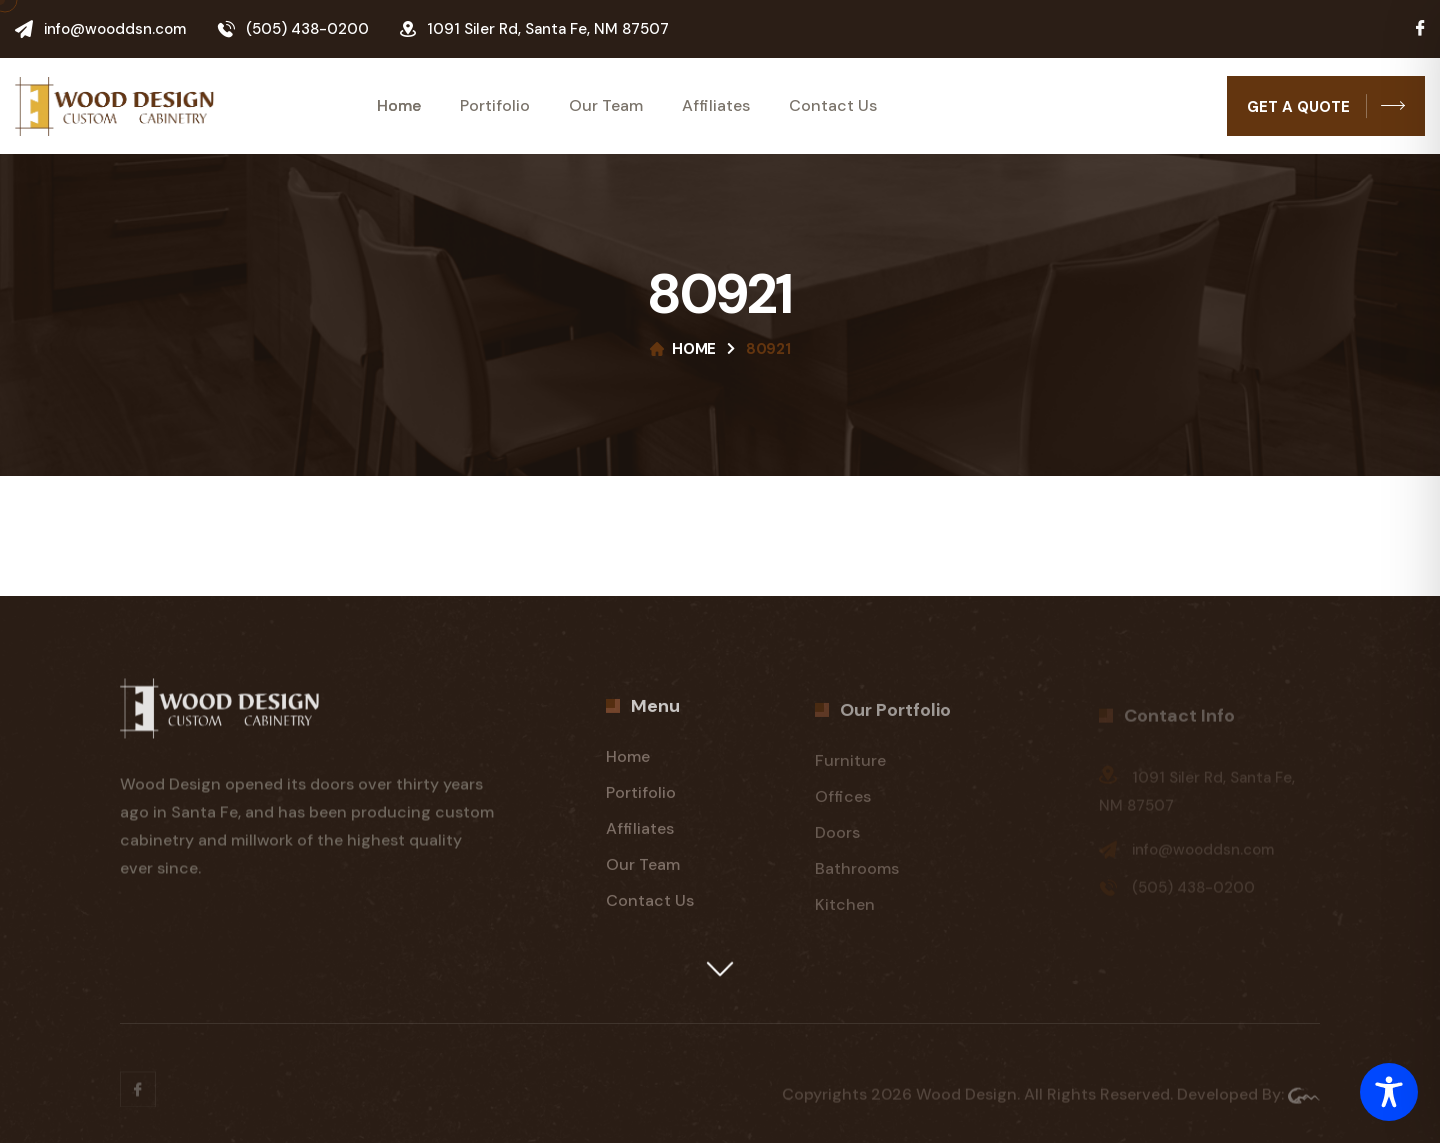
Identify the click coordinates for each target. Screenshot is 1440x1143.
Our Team (606, 106)
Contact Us (833, 106)
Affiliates (716, 106)
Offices (843, 803)
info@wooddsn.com (115, 29)
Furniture (850, 767)
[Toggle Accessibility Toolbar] (1389, 1092)
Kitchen (845, 911)
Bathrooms (857, 875)
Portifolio (495, 106)
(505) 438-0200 (307, 29)
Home (399, 106)
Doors (837, 839)
